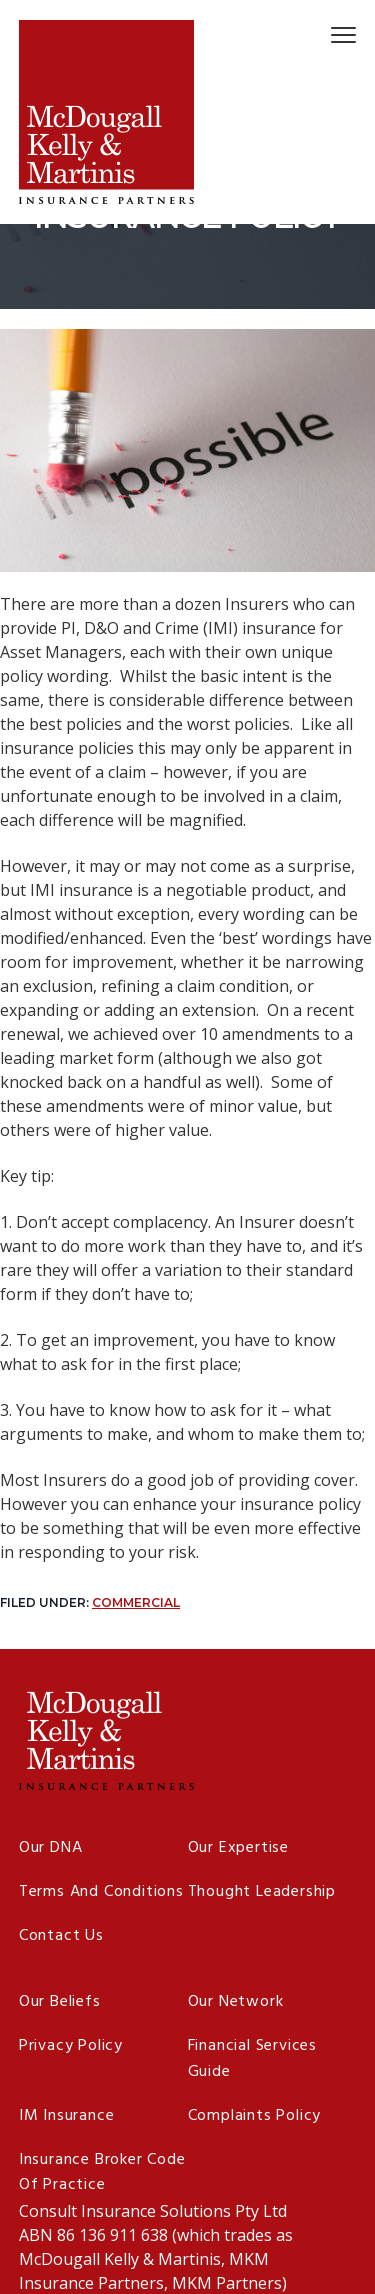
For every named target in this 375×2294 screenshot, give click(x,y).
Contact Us (61, 1936)
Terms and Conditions (101, 1892)
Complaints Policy (255, 2116)
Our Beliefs (60, 2002)
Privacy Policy (71, 2046)
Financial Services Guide (252, 2059)
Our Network (236, 2002)
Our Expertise (238, 1848)
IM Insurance (67, 2116)
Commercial (136, 1602)
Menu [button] (334, 34)
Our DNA (51, 1848)
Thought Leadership (262, 1892)
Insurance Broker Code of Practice (102, 2173)
